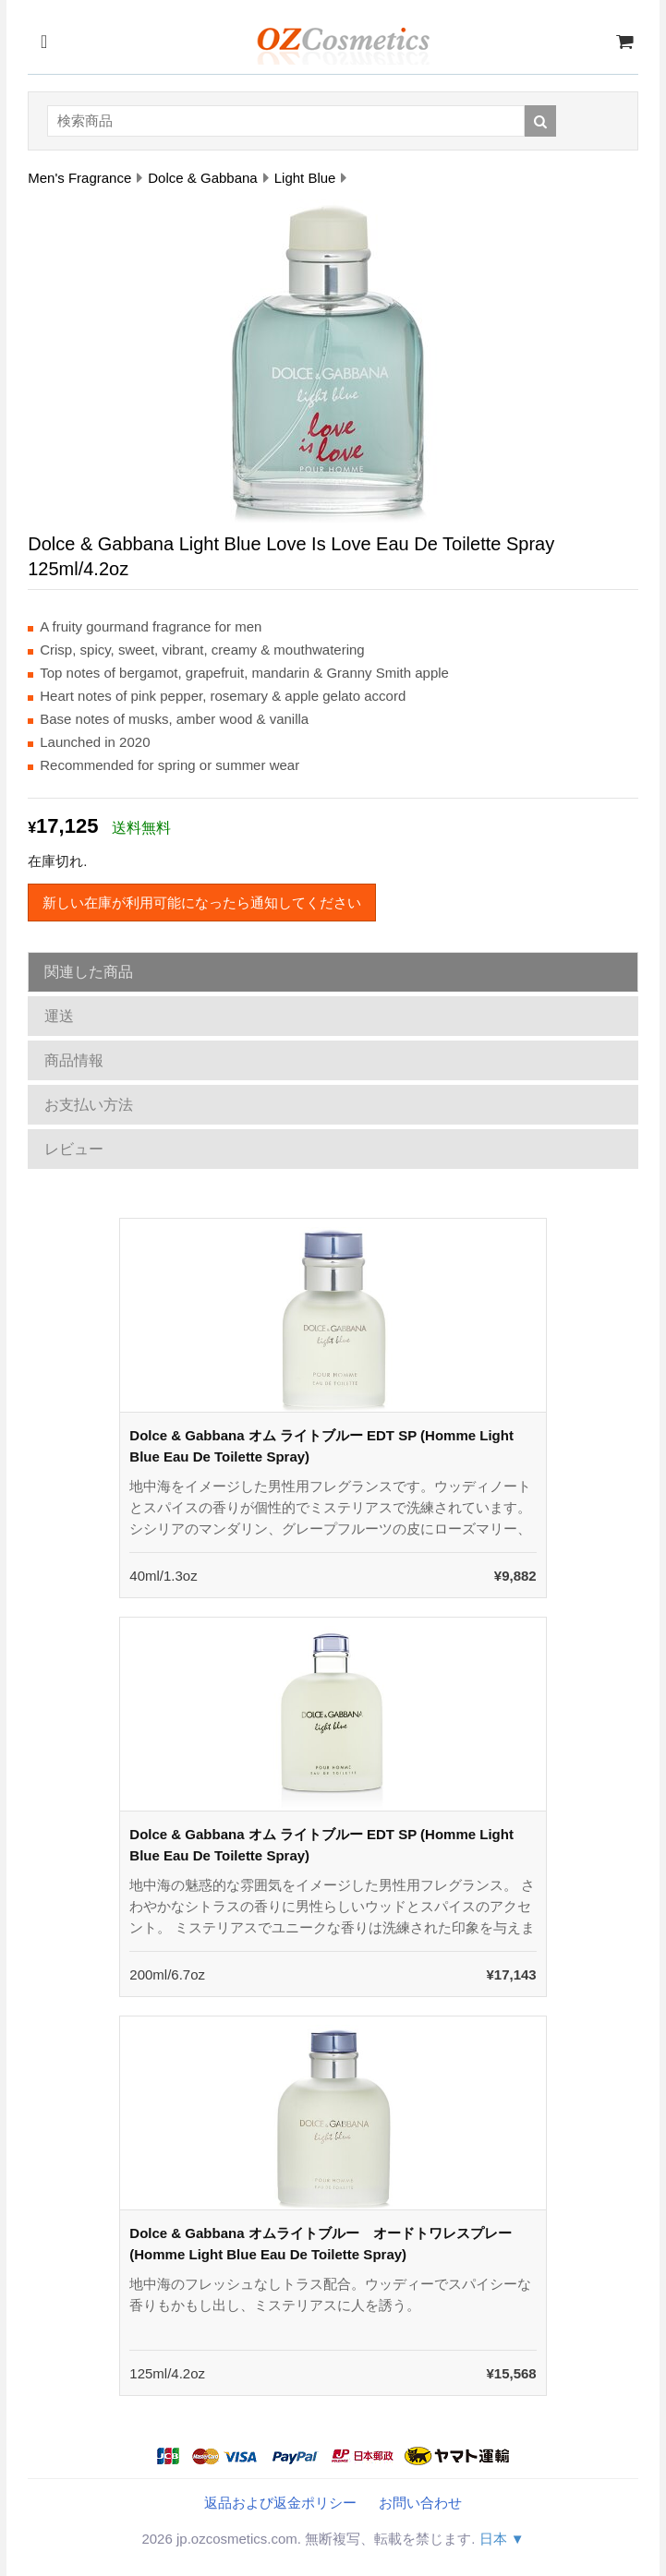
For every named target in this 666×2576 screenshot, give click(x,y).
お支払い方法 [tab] (88, 1105)
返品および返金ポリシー (280, 2502)
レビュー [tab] (73, 1149)
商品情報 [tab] (73, 1060)
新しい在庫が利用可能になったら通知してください (201, 902)
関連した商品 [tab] (88, 972)
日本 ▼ (502, 2538)
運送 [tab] (59, 1016)
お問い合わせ (420, 2502)
